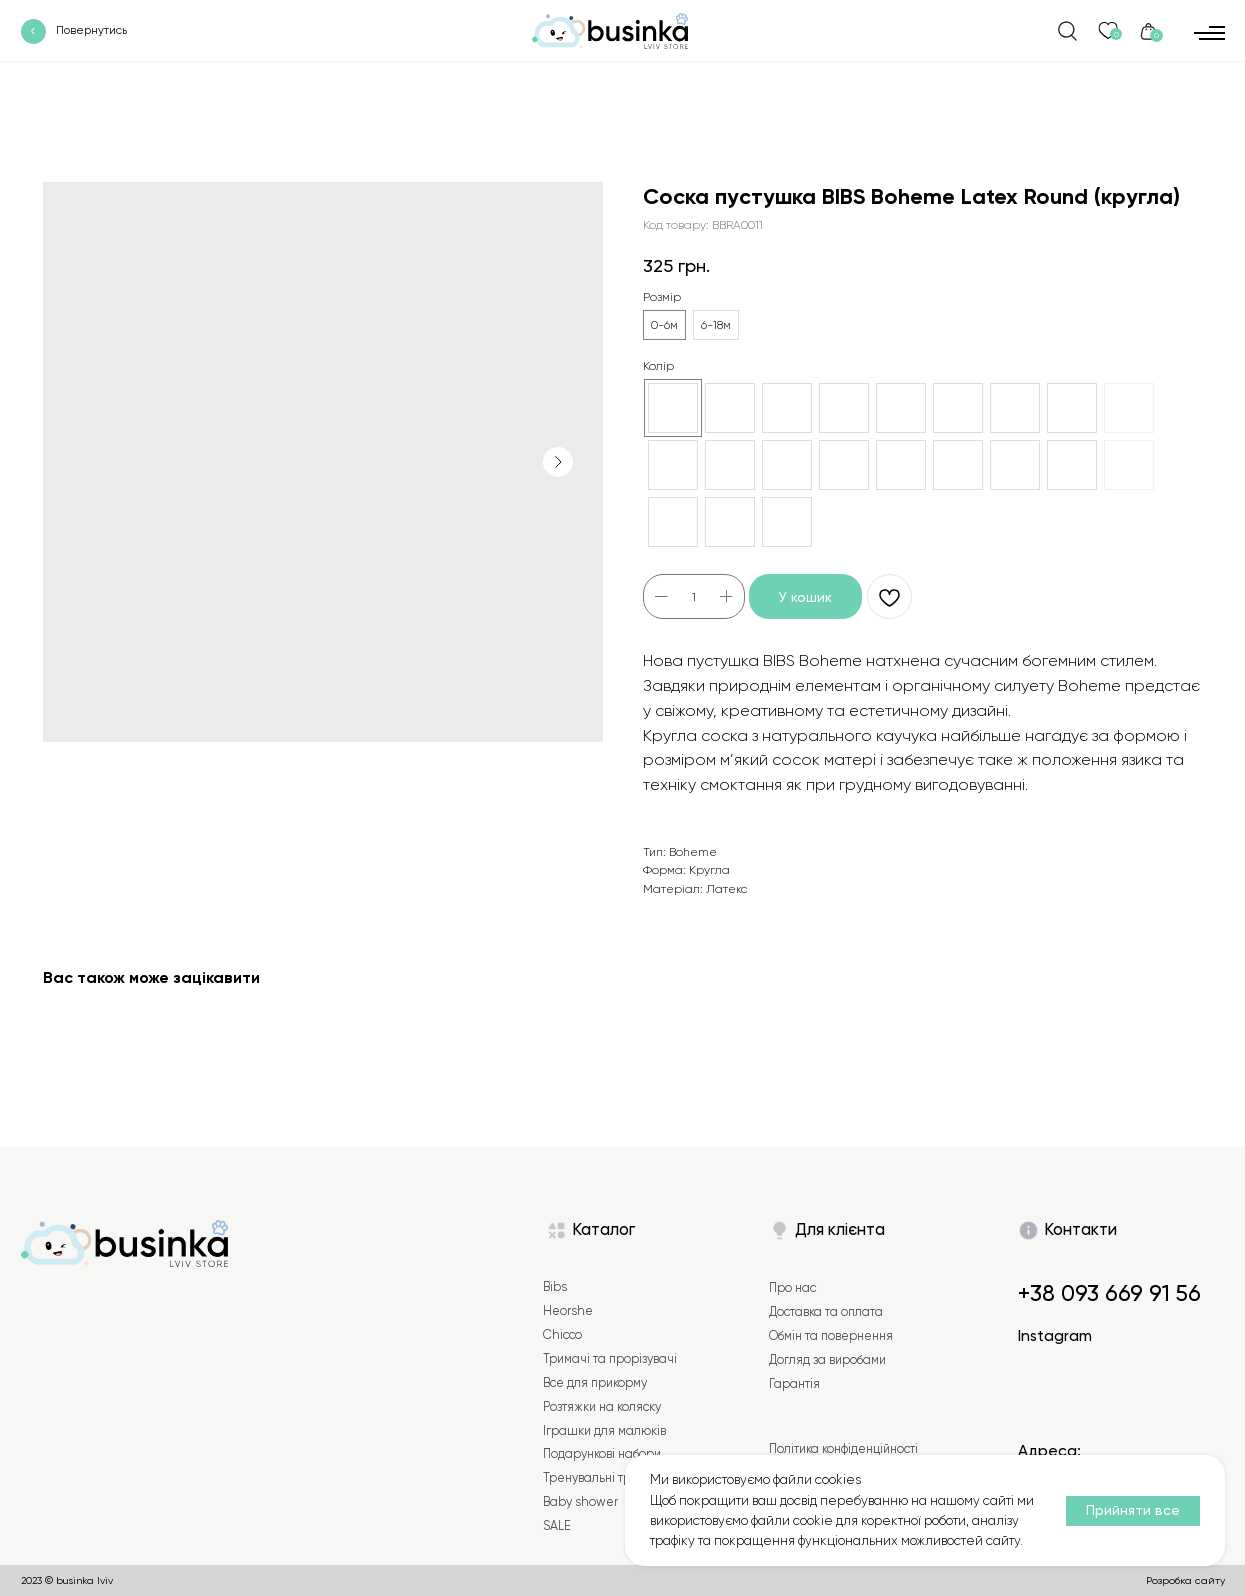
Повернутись (91, 30)
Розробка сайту (1185, 1580)
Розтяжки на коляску (602, 1407)
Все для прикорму (595, 1383)
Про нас (792, 1288)
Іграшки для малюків (604, 1431)
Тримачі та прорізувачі (610, 1359)
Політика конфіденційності (843, 1449)
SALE (557, 1526)
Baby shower (580, 1502)
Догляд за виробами (827, 1360)
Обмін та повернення (831, 1336)
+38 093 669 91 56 (1109, 1293)
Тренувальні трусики (603, 1478)
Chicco (562, 1335)
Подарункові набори (602, 1454)
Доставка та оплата (826, 1312)
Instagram (1055, 1336)
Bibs (555, 1287)
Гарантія (794, 1384)
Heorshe (568, 1311)
